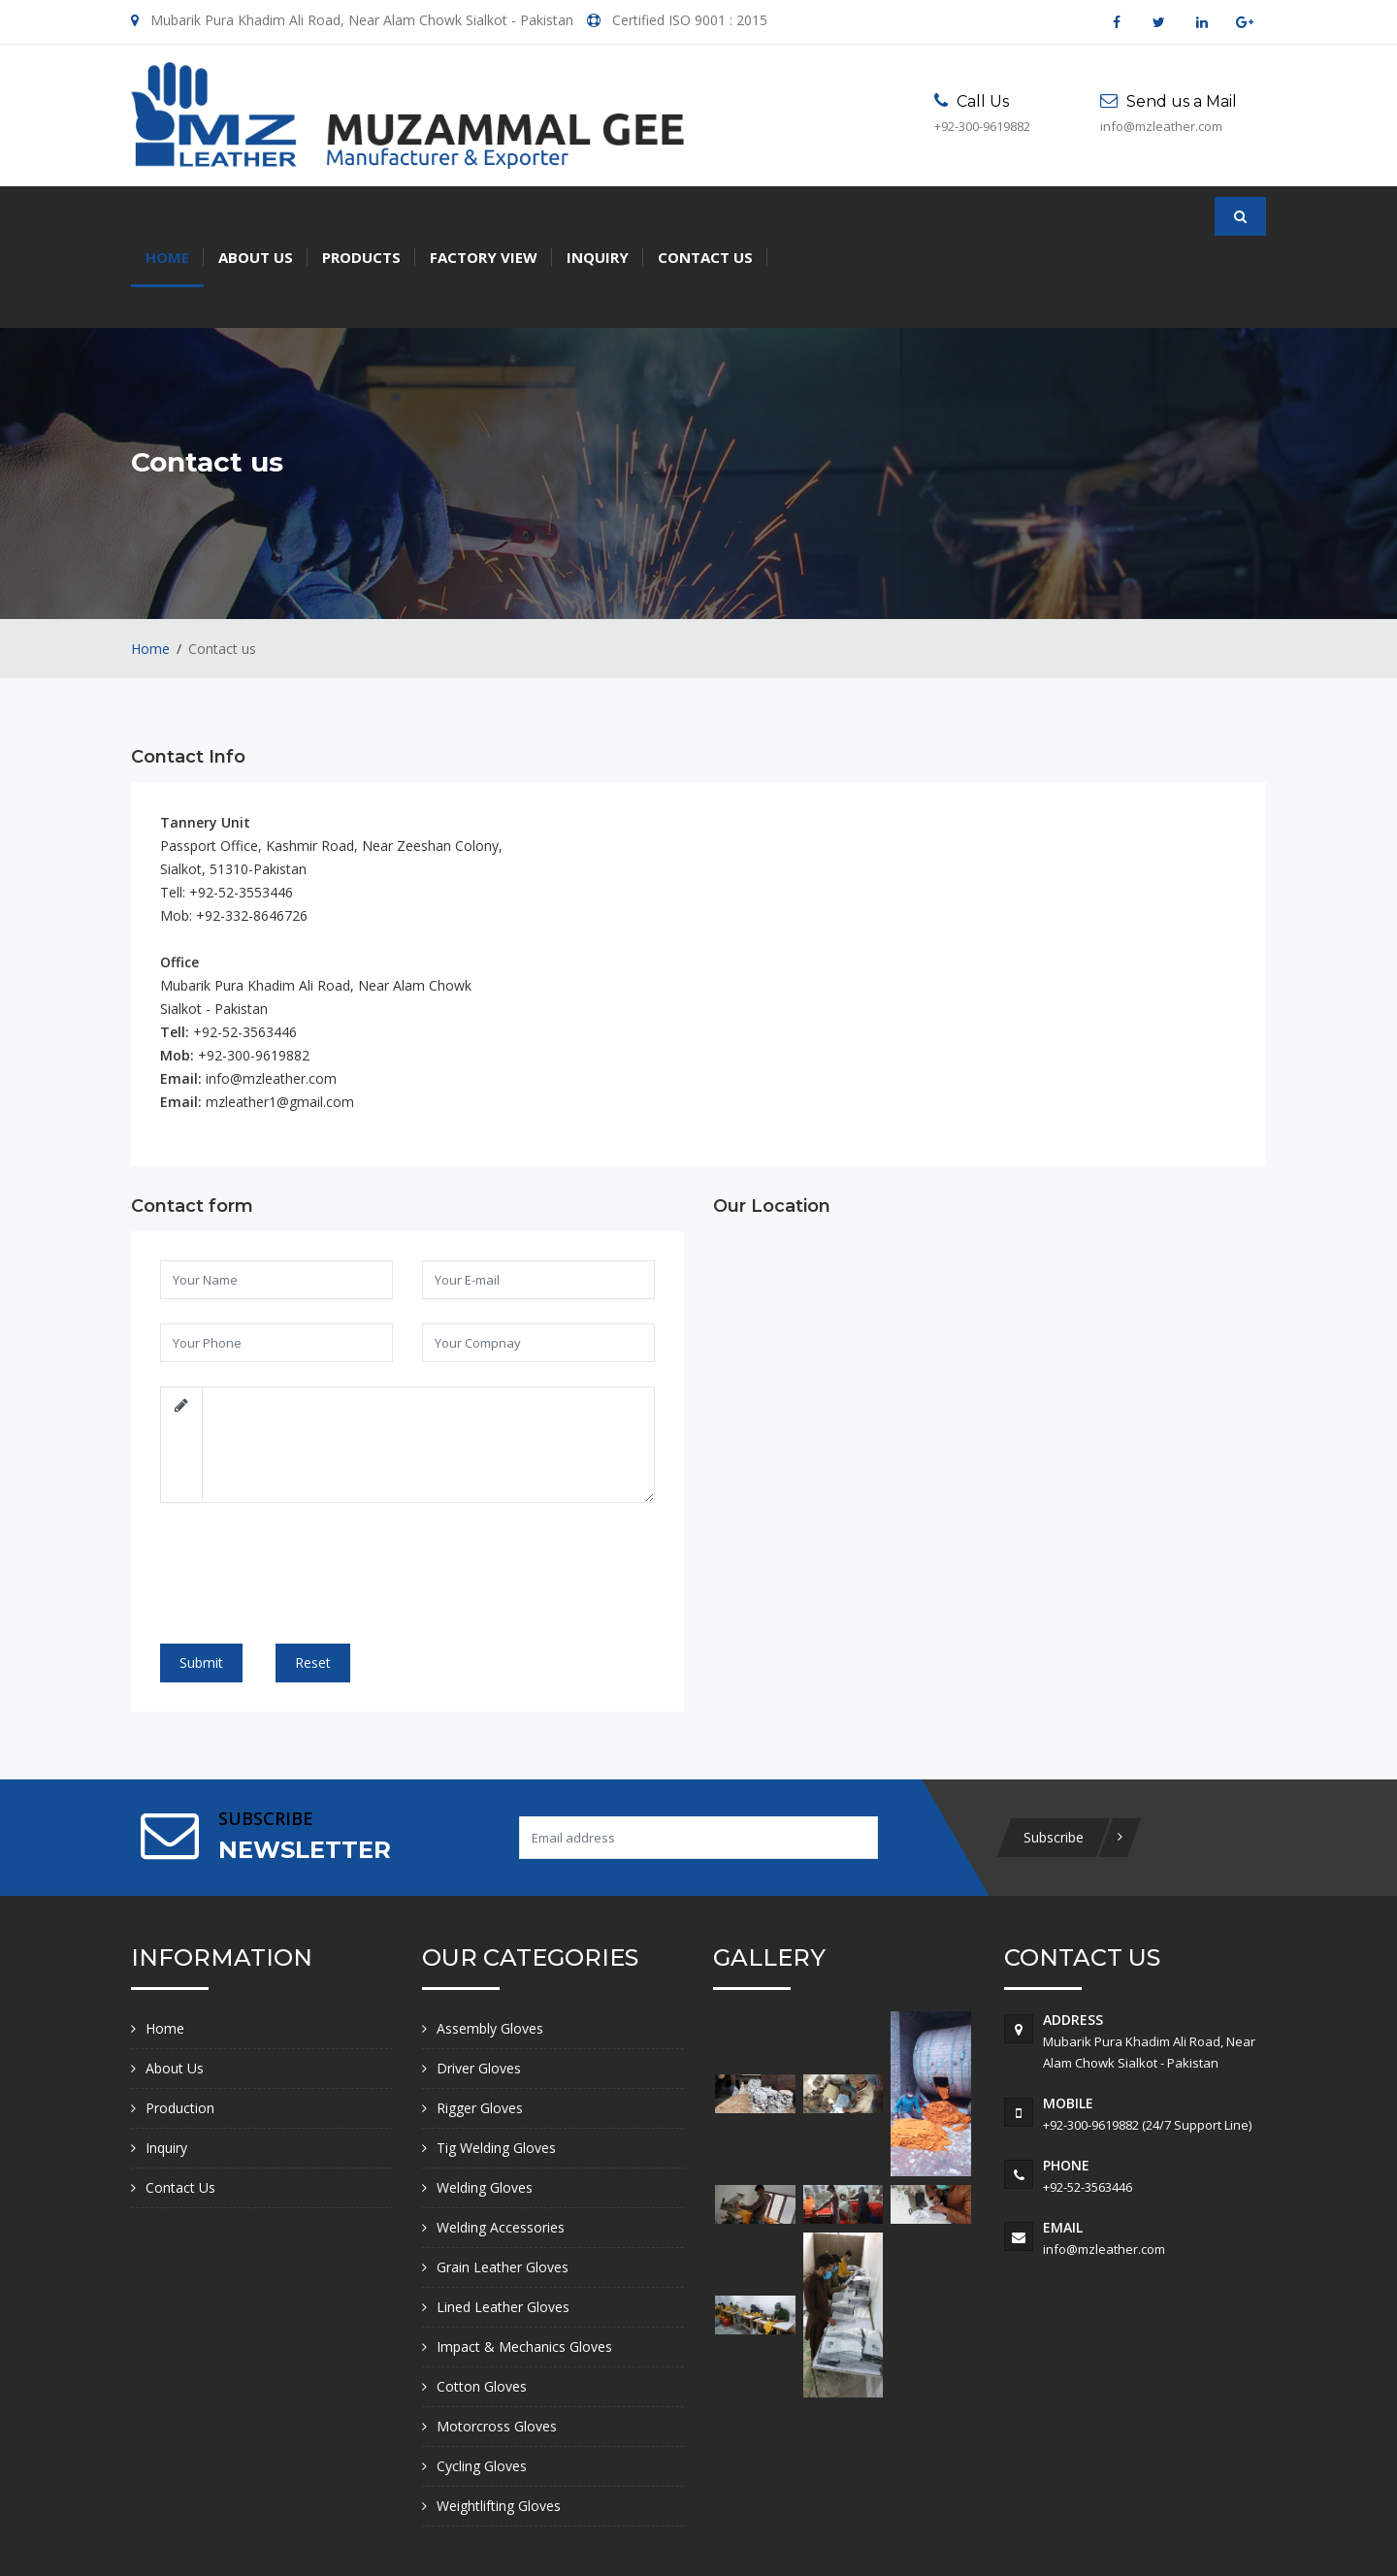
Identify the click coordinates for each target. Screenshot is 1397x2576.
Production (180, 2026)
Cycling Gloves (482, 2384)
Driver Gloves (479, 1986)
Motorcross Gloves (497, 2344)
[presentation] (306, 1504)
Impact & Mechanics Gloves (524, 2265)
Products (361, 216)
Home (167, 216)
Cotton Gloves (482, 2305)
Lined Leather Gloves (503, 2225)
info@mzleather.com (271, 998)
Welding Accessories (501, 2145)
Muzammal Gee (363, 2539)
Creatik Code (1213, 2539)
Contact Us (705, 216)
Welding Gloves (485, 2106)
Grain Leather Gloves (503, 2185)
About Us (255, 216)
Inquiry (598, 216)
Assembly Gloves (490, 1947)
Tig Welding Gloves (496, 2066)
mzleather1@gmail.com (280, 1021)
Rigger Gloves (480, 2026)
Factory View (483, 216)
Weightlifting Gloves (499, 2424)
